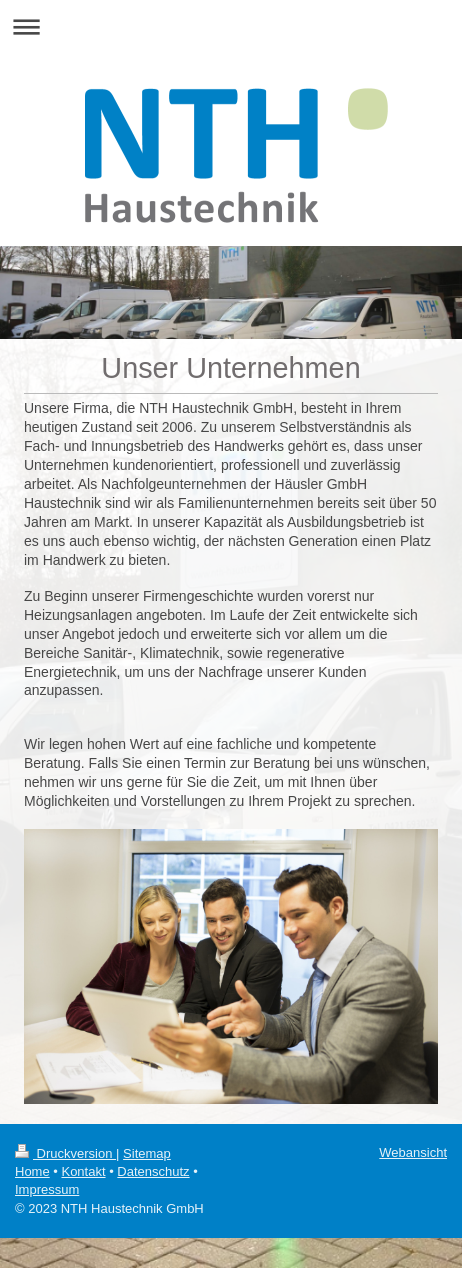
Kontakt (83, 1171)
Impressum (47, 1189)
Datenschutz (153, 1171)
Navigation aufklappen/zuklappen (231, 26)
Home (32, 1171)
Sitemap (147, 1153)
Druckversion (65, 1153)
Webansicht (413, 1152)
